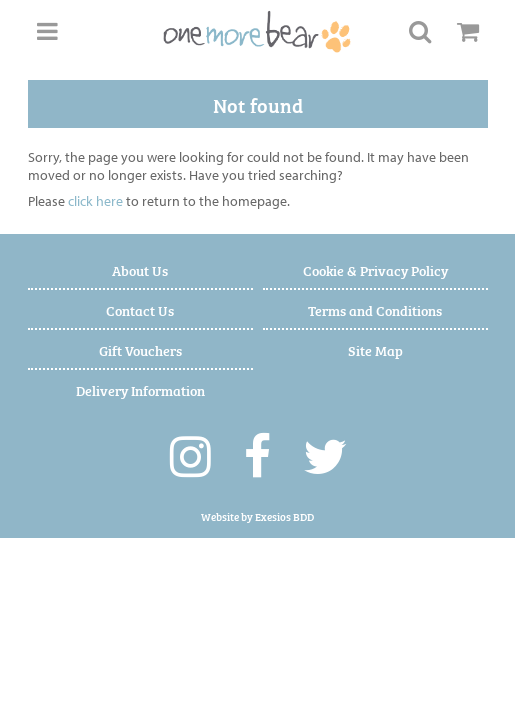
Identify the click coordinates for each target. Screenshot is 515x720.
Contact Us (140, 309)
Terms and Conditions (375, 309)
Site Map (375, 349)
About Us (140, 269)
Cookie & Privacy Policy (375, 269)
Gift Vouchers (140, 349)
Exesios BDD (284, 516)
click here (95, 201)
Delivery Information (140, 389)
